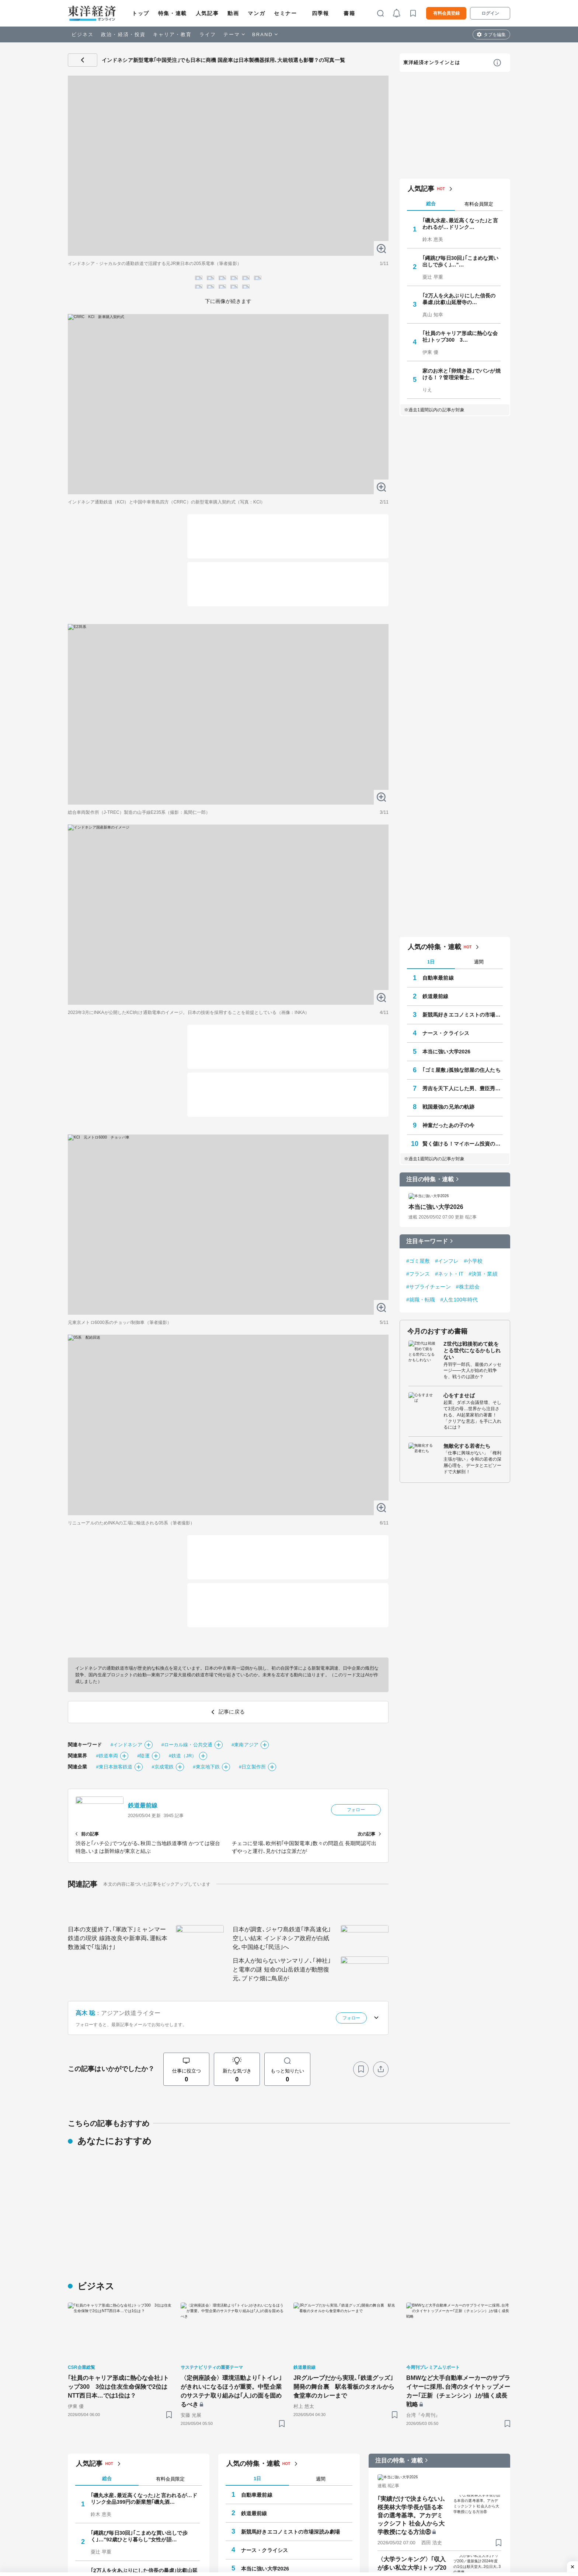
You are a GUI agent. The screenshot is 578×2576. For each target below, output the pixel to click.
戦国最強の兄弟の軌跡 (448, 2566)
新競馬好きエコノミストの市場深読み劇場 (462, 2474)
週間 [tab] (479, 2421)
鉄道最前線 (435, 2456)
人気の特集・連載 (434, 2406)
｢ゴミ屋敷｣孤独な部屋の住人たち (461, 2530)
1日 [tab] (431, 2421)
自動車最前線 (438, 2437)
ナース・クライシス (445, 2493)
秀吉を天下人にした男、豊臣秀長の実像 (462, 2548)
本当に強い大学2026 (446, 2511)
